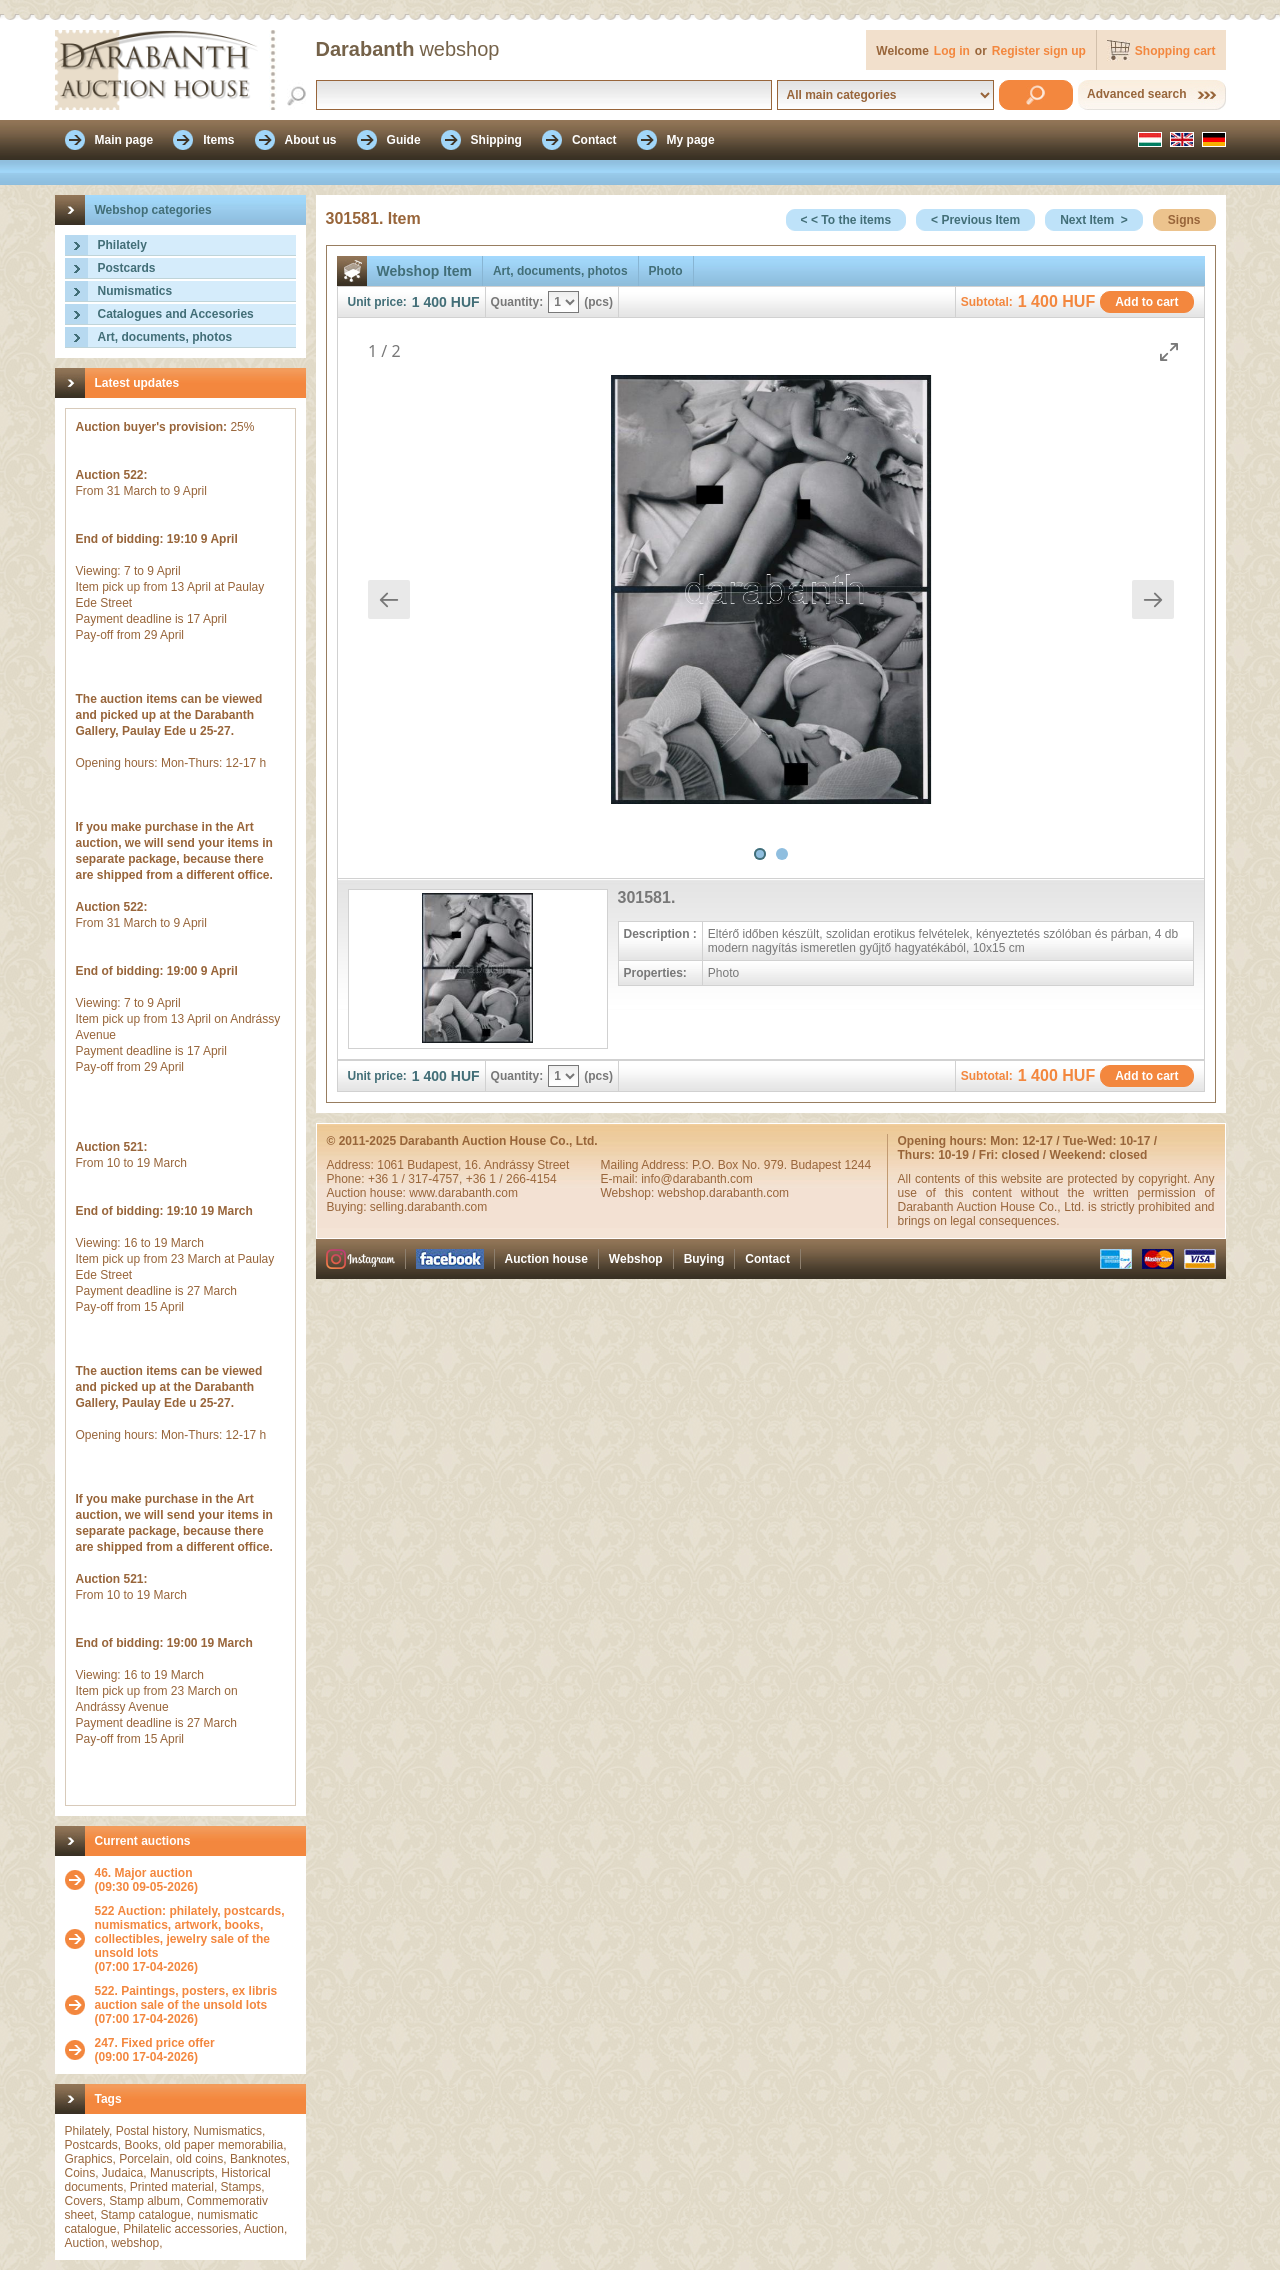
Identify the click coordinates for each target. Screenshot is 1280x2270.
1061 (392, 1165)
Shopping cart (1175, 51)
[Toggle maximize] (1169, 351)
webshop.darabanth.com (723, 1193)
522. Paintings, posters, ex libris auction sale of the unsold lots (186, 1998)
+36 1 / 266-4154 (511, 1179)
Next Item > (1094, 220)
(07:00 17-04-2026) (195, 1939)
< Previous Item (975, 220)
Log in (952, 51)
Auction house (546, 1259)
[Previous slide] (389, 599)
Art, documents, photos (165, 337)
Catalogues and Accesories (176, 314)
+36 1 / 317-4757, (417, 1179)
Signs (1184, 220)
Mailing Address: (646, 1165)
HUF (465, 302)
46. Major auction (144, 1873)
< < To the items (846, 220)
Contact (767, 1259)
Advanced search (1136, 94)
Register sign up (1039, 51)
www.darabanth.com (463, 1193)
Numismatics (135, 291)
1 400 (429, 302)
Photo (666, 271)
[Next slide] (1153, 599)
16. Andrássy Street (517, 1165)
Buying (704, 1259)
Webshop (636, 1259)
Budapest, (435, 1165)
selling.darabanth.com (428, 1207)
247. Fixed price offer (155, 2043)
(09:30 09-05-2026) (146, 1880)
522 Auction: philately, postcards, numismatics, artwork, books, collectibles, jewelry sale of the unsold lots (190, 1932)
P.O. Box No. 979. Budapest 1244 (781, 1165)
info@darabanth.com (697, 1179)
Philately (122, 245)
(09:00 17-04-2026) (155, 2050)
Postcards (127, 268)
